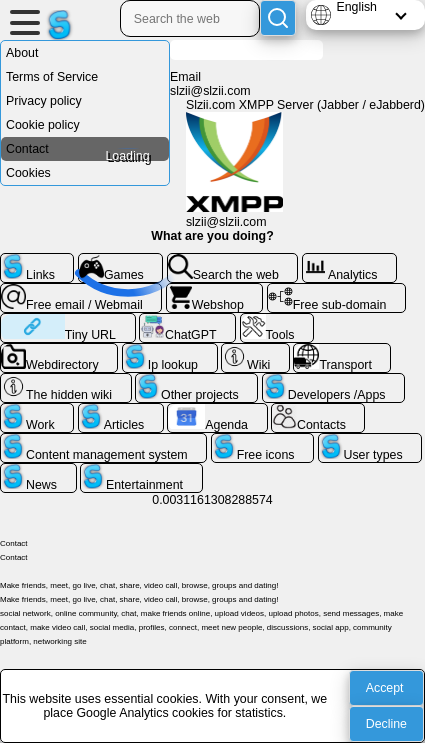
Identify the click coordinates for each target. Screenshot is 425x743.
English (356, 7)
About (22, 53)
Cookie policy (43, 125)
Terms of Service (52, 77)
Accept (385, 688)
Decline (386, 724)
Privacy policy (44, 101)
